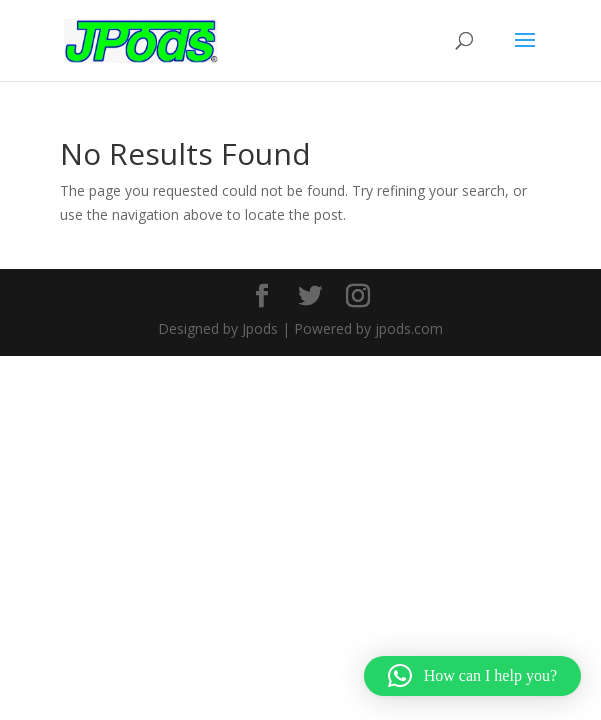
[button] (472, 676)
